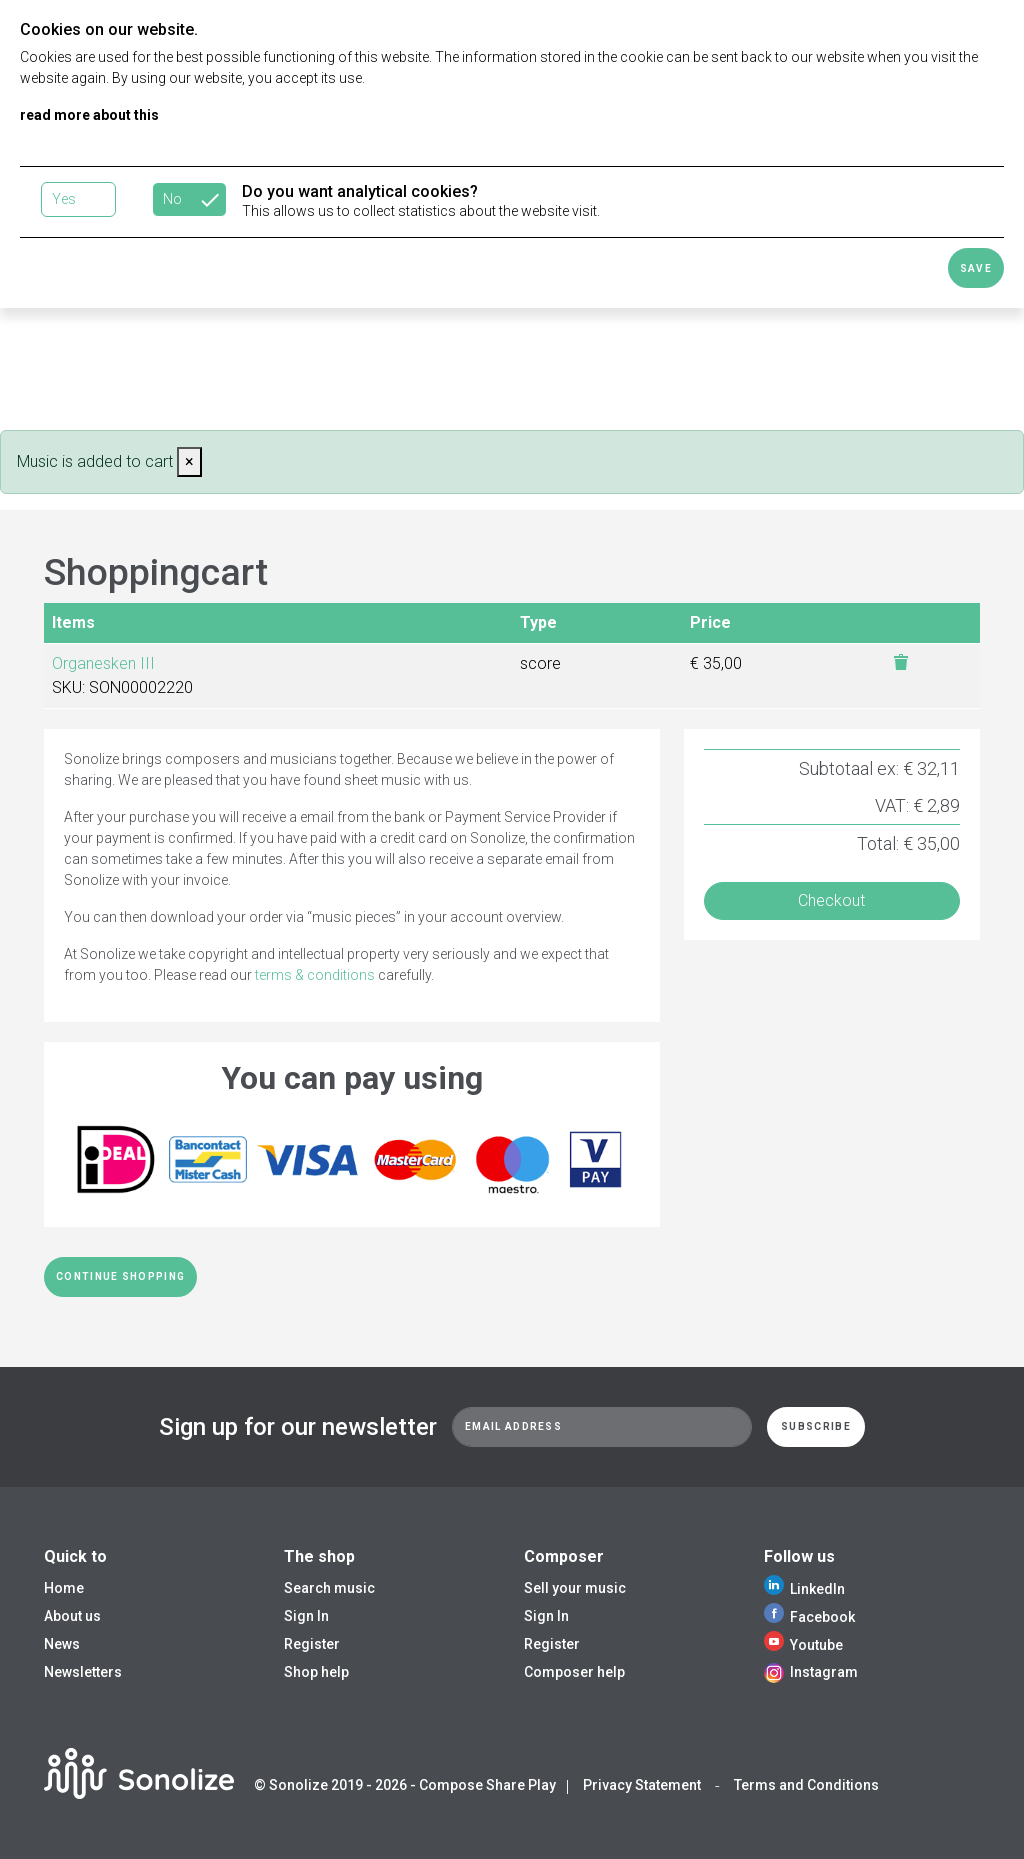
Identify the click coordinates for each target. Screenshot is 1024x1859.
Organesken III (103, 663)
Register (312, 1644)
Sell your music (575, 1588)
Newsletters (83, 1672)
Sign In (306, 1616)
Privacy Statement (642, 1785)
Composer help (574, 1672)
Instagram (811, 1672)
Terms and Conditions (806, 1785)
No (172, 199)
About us (72, 1616)
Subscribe (816, 1426)
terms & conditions (315, 975)
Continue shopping (120, 1276)
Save (976, 268)
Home (64, 1588)
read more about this (89, 115)
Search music (329, 1588)
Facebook (809, 1617)
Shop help (316, 1672)
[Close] (189, 462)
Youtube (803, 1645)
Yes (64, 199)
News (62, 1644)
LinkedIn (804, 1589)
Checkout (831, 900)
